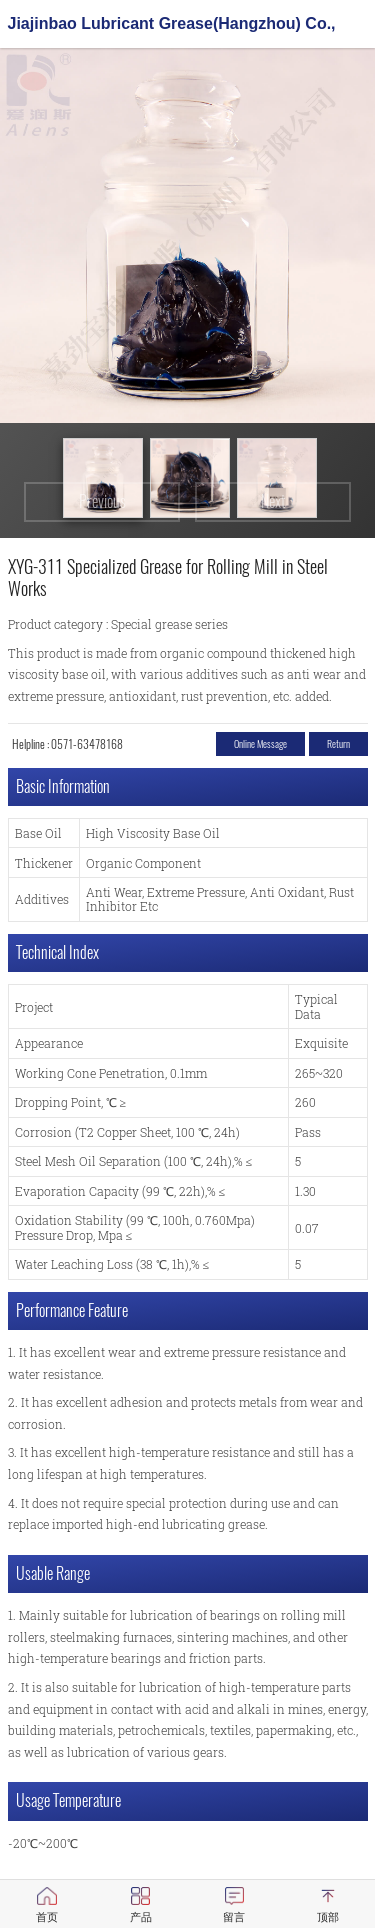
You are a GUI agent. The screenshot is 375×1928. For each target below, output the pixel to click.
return (338, 744)
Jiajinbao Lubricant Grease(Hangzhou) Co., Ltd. (172, 28)
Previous (102, 501)
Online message (260, 744)
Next (273, 501)
